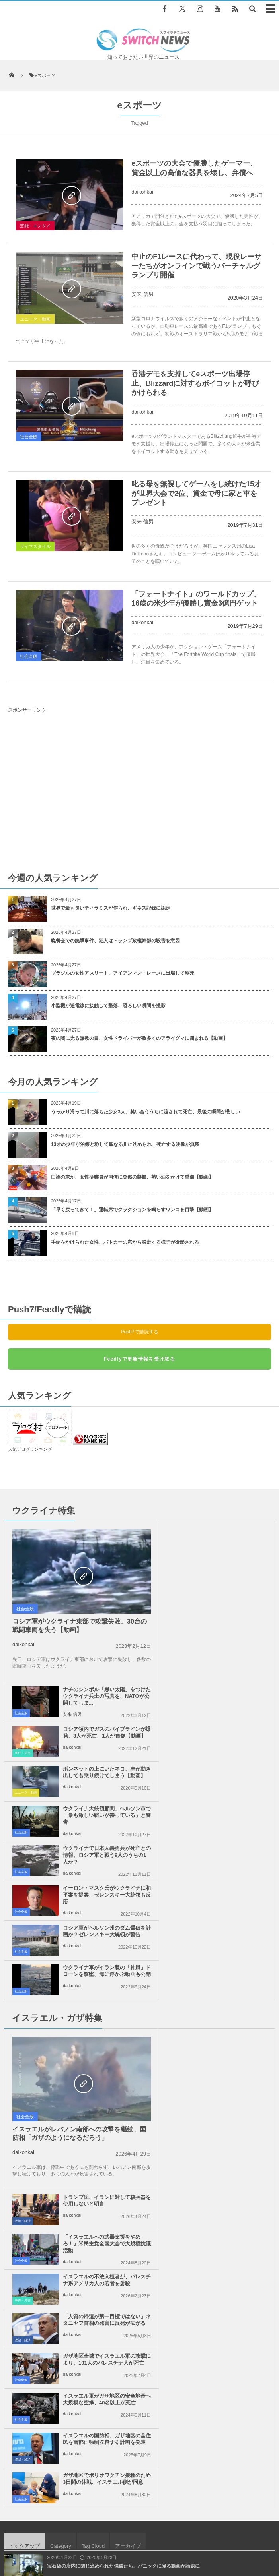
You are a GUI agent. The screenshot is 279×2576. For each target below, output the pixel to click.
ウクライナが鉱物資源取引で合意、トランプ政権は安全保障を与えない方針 (128, 2215)
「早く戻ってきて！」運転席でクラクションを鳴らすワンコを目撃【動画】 (132, 1209)
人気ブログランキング (30, 1449)
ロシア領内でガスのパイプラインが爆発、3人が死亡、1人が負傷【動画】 (232, 1574)
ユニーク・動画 (35, 319)
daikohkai (142, 192)
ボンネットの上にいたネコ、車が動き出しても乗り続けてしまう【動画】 (231, 1614)
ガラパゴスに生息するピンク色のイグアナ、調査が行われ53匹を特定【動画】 (131, 2182)
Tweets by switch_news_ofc (139, 2288)
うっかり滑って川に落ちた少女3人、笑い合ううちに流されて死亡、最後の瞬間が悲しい (145, 1112)
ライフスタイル (35, 546)
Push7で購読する (139, 1332)
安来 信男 (142, 294)
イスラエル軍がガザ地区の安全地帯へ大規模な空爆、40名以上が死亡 (232, 1960)
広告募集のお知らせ (139, 2539)
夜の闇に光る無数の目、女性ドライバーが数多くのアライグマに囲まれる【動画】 (139, 1038)
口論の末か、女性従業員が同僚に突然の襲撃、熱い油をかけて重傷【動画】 (132, 1177)
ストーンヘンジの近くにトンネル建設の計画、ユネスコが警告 (114, 2117)
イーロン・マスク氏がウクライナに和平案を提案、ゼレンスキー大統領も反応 (231, 1693)
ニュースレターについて (237, 2532)
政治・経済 (158, 1819)
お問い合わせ (185, 2532)
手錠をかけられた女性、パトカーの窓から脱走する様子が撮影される (125, 1242)
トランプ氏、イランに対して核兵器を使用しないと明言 (231, 1798)
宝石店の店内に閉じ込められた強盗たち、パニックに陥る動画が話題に (123, 2084)
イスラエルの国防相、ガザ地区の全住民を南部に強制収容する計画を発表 (96, 2000)
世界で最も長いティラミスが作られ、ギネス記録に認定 (110, 908)
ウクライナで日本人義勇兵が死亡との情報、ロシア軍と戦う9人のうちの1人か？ (96, 1693)
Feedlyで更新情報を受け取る (139, 1359)
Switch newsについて (38, 2532)
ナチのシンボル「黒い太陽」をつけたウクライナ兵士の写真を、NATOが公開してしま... (231, 1538)
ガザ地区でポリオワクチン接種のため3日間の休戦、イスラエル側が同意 (231, 2000)
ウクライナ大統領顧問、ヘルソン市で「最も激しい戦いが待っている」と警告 (231, 1654)
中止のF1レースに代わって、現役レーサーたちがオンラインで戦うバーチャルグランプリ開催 (196, 266)
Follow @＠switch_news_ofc (139, 2302)
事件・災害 (158, 1591)
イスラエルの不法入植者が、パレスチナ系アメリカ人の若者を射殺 (231, 1881)
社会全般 (28, 436)
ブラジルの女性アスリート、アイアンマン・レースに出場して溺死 (122, 973)
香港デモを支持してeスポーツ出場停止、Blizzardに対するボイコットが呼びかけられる (195, 383)
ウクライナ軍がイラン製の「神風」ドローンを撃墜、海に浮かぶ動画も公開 (231, 1733)
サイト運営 (86, 2532)
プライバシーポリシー (134, 2532)
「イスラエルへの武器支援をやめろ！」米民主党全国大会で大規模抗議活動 (231, 1841)
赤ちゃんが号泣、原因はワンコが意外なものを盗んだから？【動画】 (121, 2149)
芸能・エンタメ (35, 225)
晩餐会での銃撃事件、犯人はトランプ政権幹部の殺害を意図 (115, 940)
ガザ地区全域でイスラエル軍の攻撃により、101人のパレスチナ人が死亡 (96, 1960)
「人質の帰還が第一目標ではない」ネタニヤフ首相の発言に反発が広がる (231, 1921)
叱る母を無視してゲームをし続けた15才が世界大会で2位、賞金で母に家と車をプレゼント (196, 493)
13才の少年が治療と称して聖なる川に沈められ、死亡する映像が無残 (125, 1144)
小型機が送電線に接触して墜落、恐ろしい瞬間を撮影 (108, 1005)
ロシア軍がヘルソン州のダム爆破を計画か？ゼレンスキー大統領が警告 (96, 1733)
